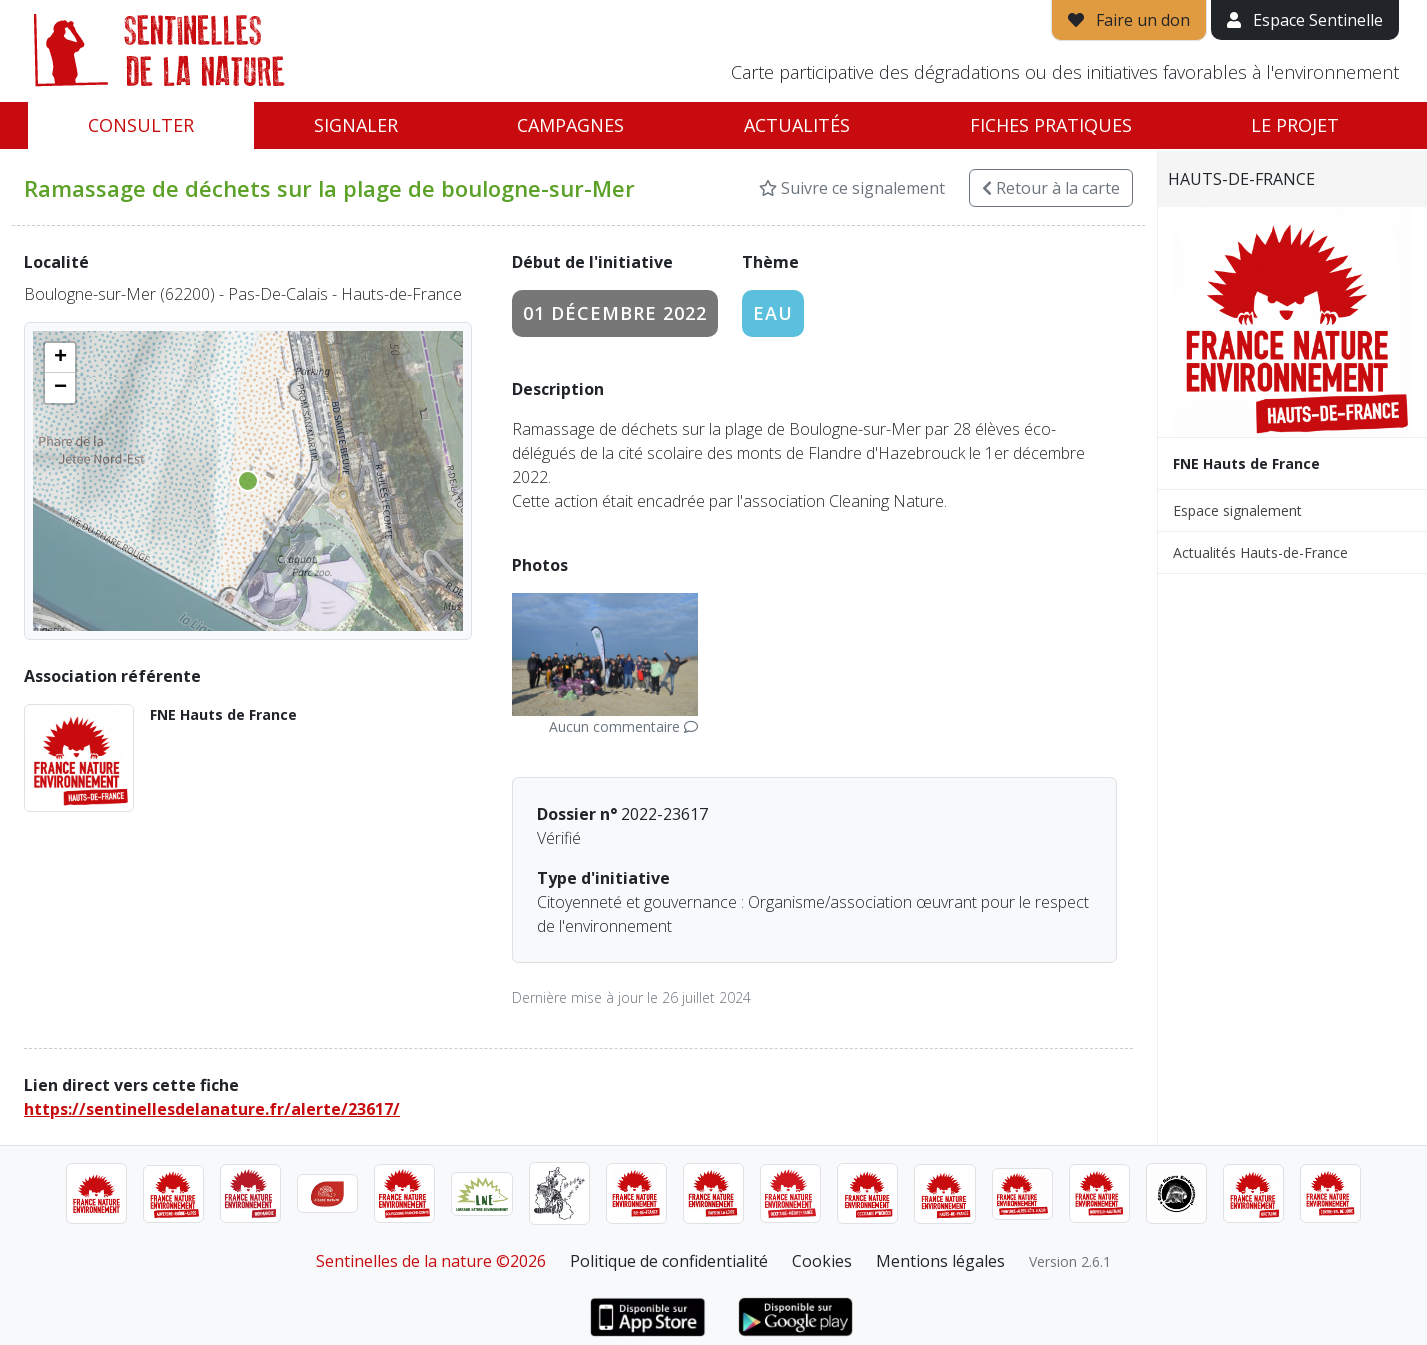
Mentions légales (940, 1261)
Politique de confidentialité (669, 1261)
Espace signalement (1237, 510)
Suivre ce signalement (852, 188)
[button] (60, 358)
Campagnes (570, 125)
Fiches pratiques (1051, 125)
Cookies (822, 1261)
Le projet (1295, 125)
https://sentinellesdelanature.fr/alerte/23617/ (212, 1109)
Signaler (356, 125)
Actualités (797, 125)
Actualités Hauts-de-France (1260, 552)
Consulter (141, 125)
